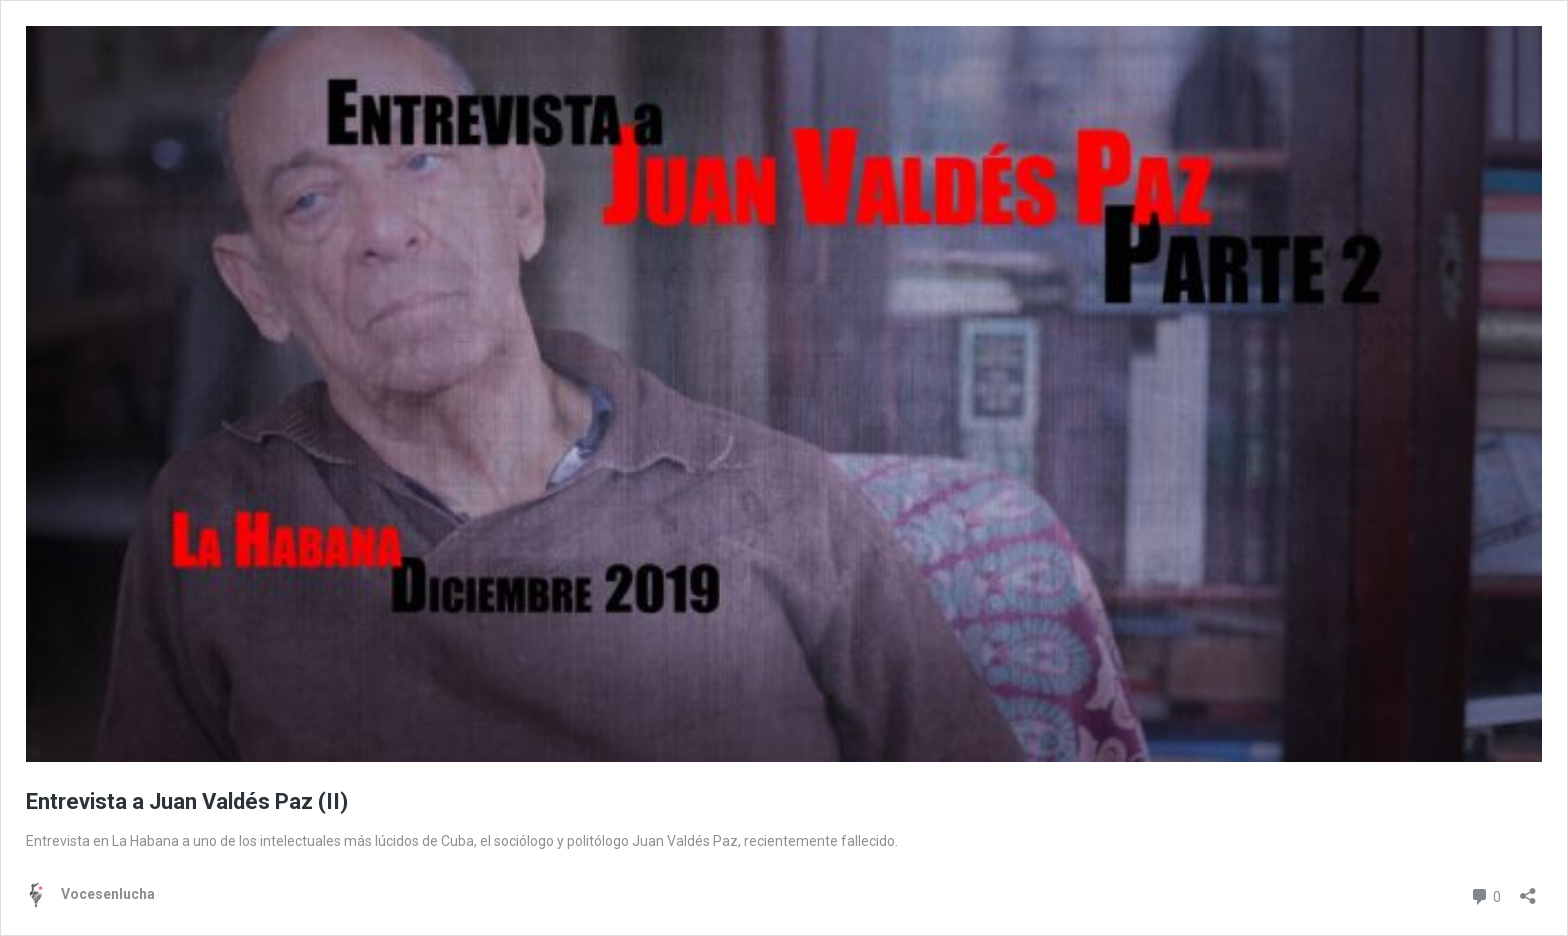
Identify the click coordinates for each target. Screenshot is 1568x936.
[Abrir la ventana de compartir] (1528, 889)
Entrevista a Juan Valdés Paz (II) (187, 801)
